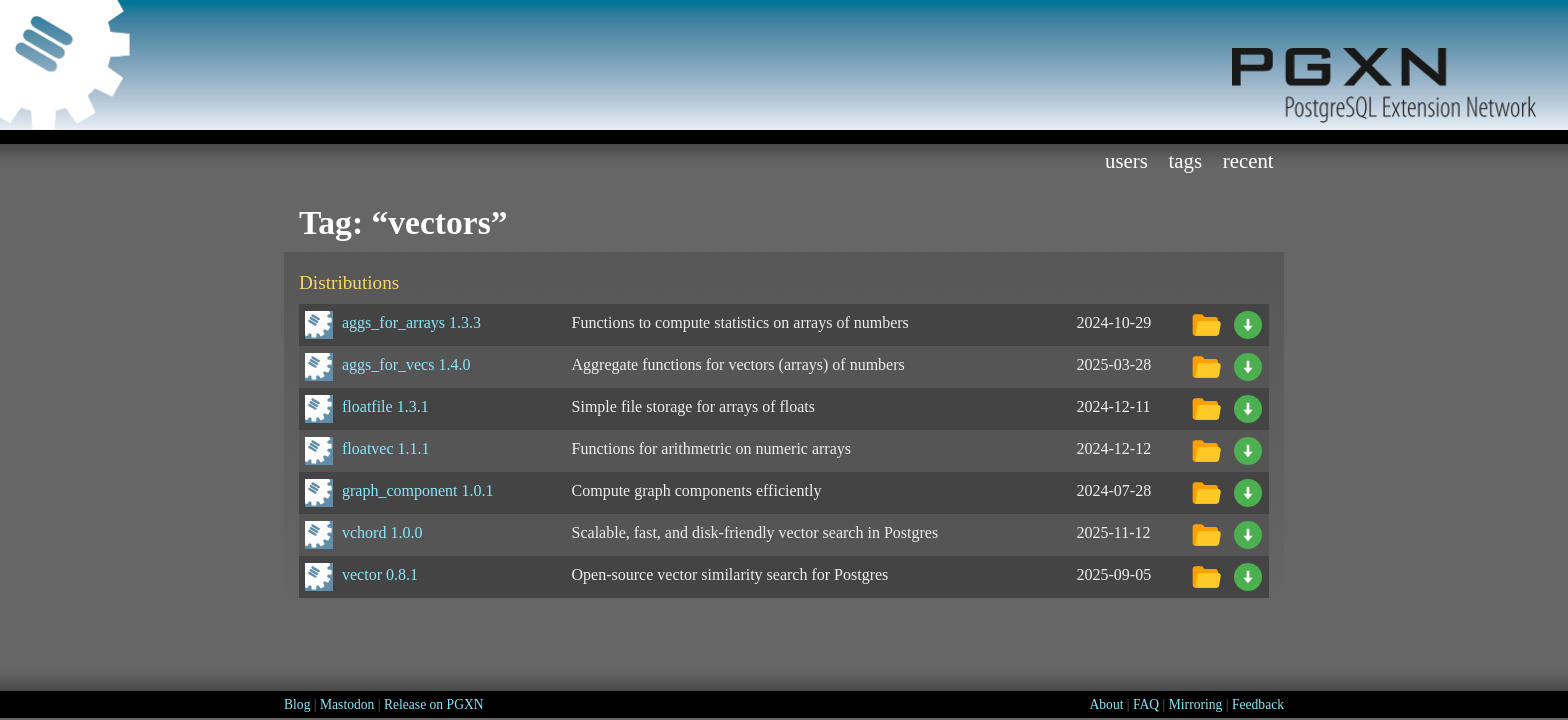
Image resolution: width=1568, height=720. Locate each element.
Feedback (1258, 704)
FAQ (1146, 704)
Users (1126, 160)
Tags (1186, 160)
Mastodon (347, 704)
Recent (1248, 160)
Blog (297, 704)
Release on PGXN (434, 704)
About (1106, 704)
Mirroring (1196, 704)
